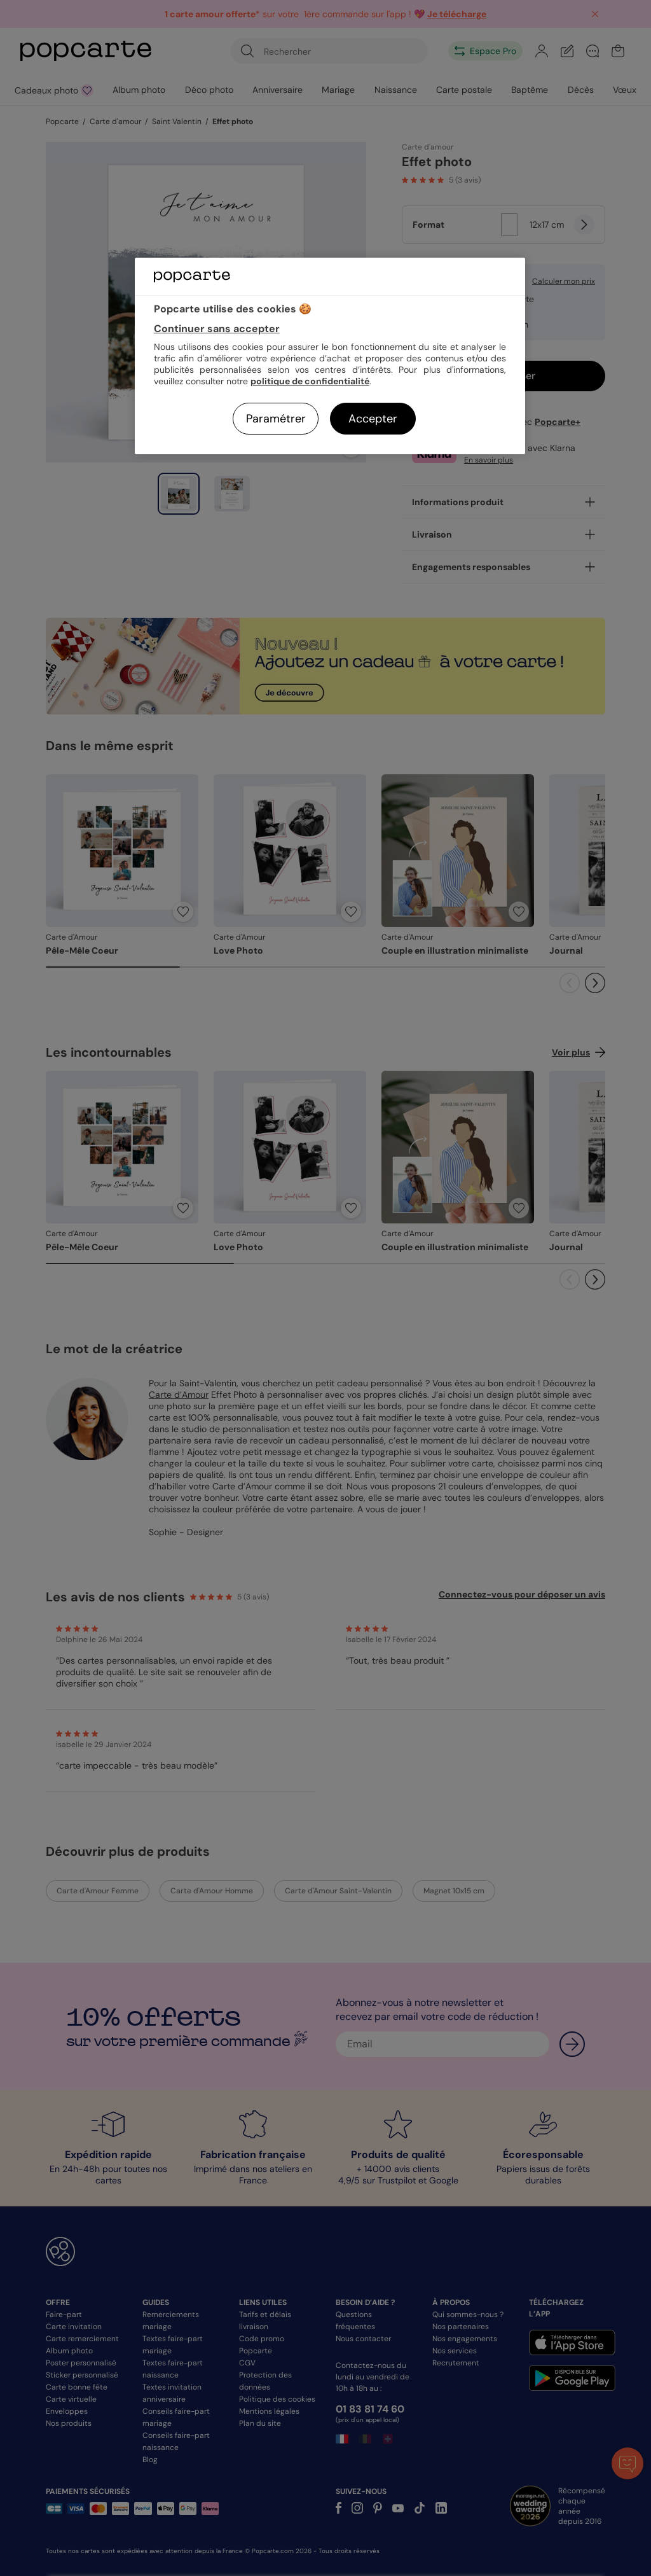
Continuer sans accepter (217, 329)
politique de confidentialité (309, 381)
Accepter (372, 418)
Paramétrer (276, 418)
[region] (330, 356)
